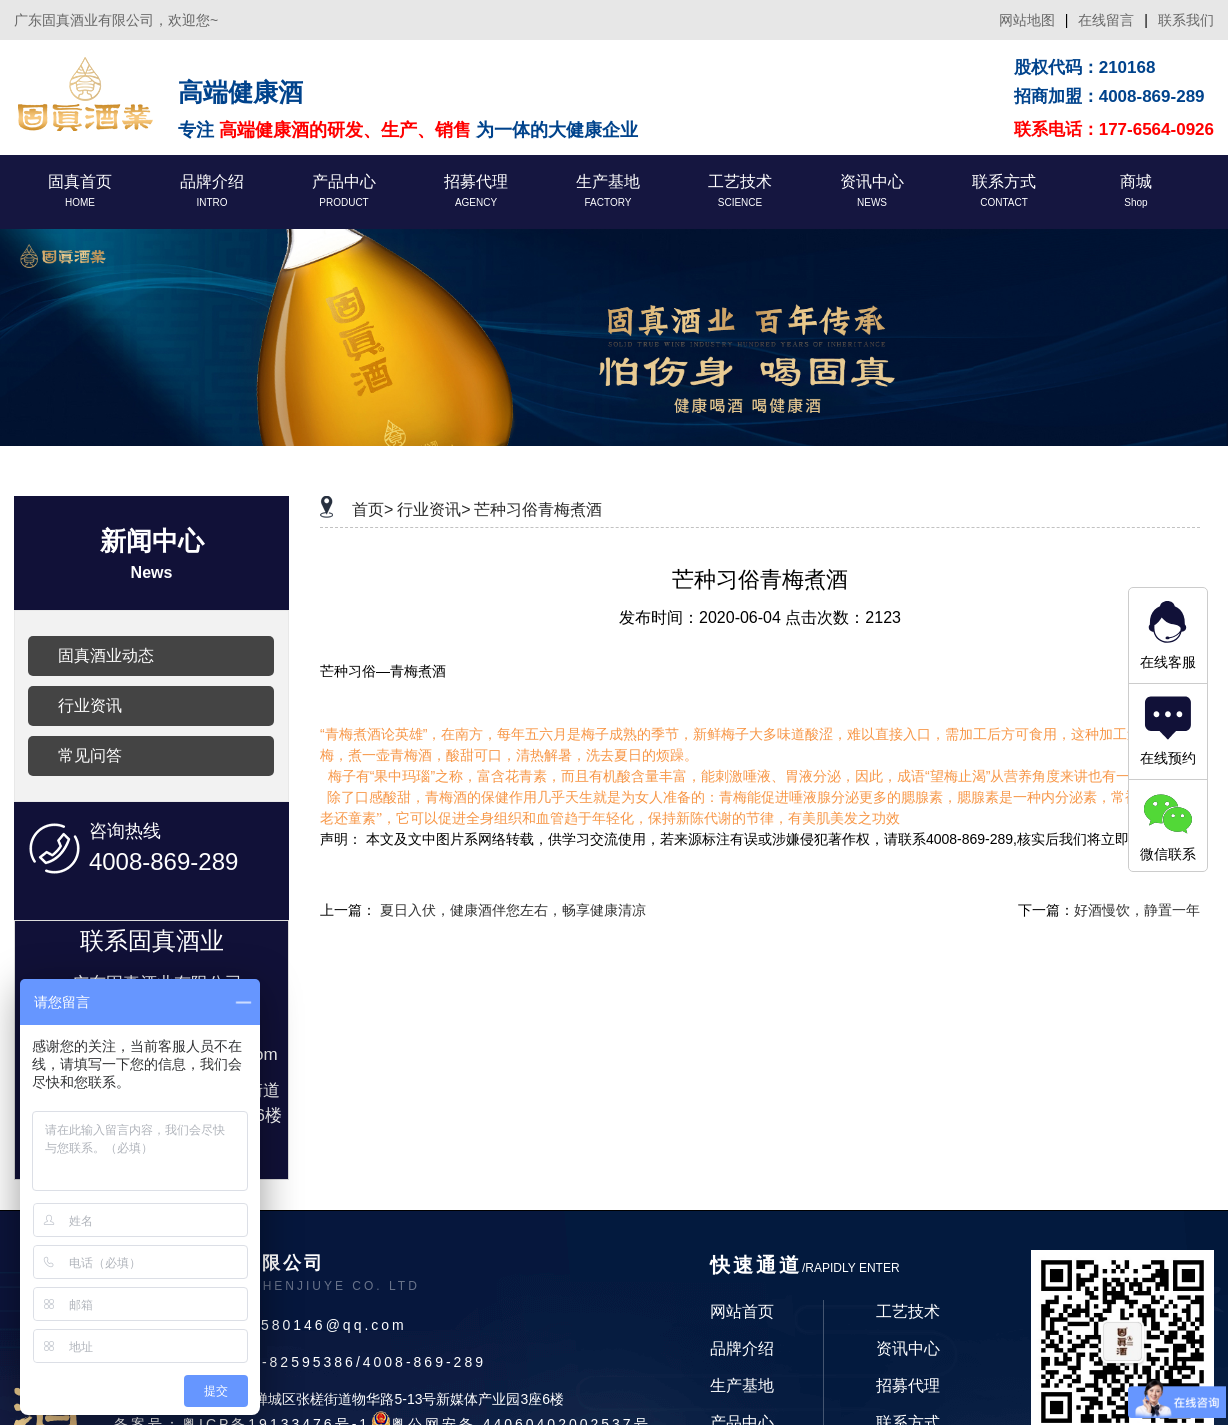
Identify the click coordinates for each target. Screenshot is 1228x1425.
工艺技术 (908, 1311)
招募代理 (908, 1385)
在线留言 (1106, 20)
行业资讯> (433, 509)
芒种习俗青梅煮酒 (538, 509)
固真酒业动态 (106, 655)
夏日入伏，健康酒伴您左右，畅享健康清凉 (513, 910)
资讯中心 (908, 1348)
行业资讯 (90, 705)
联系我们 (1186, 20)
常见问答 (90, 755)
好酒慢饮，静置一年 (1137, 910)
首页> (372, 509)
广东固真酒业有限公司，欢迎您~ (116, 20)
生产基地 (742, 1385)
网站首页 (742, 1311)
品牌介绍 (742, 1348)
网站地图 (1027, 20)
